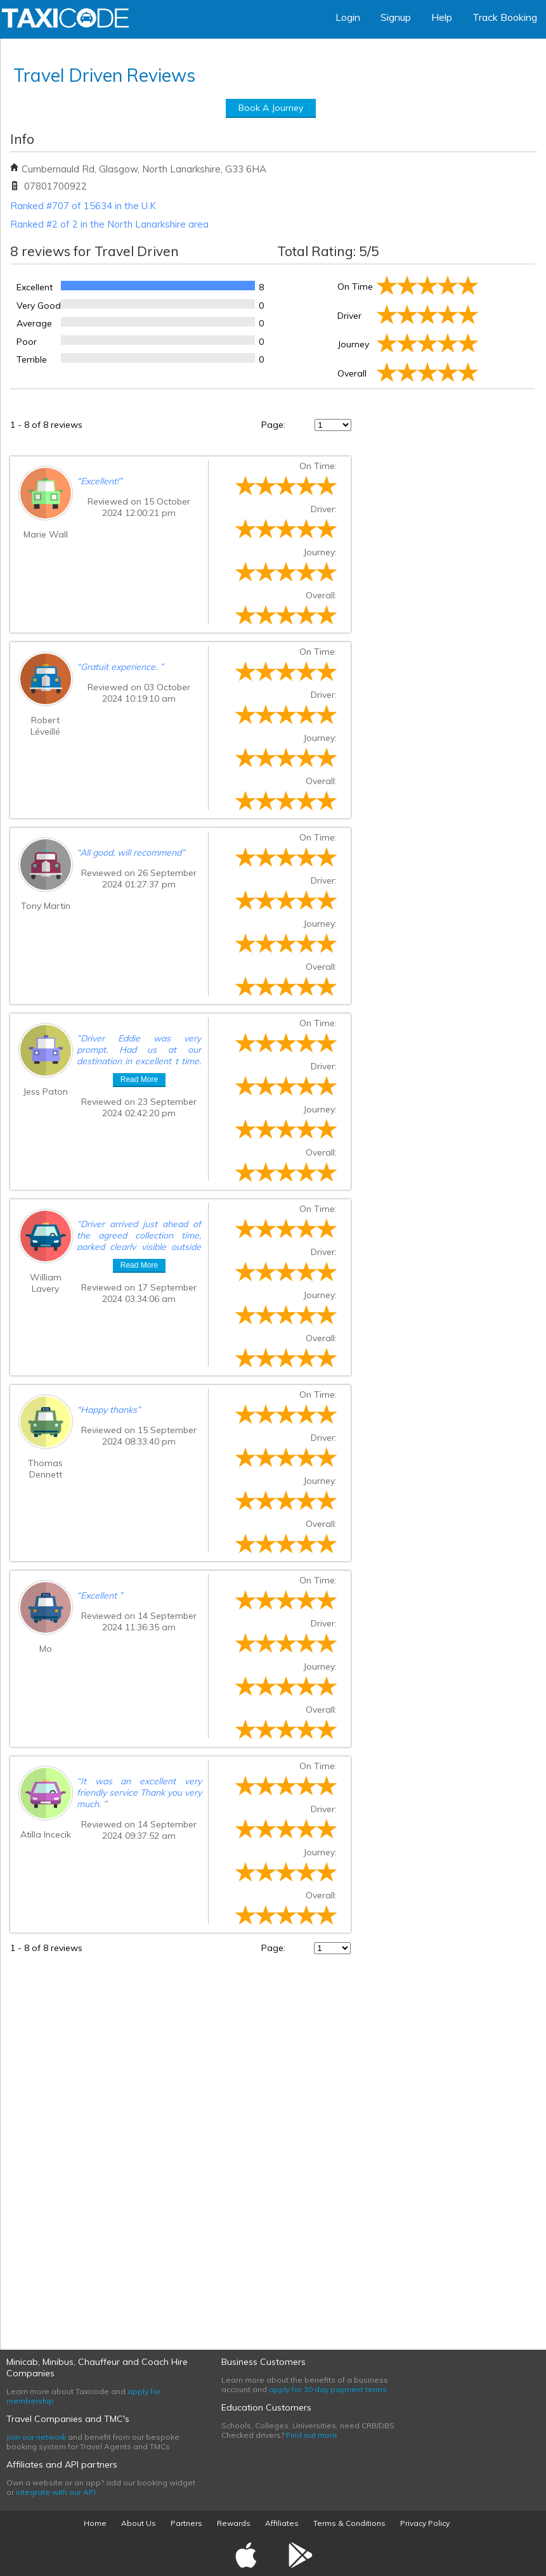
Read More (139, 1079)
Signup (395, 17)
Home (95, 2523)
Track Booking (504, 17)
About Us (138, 2523)
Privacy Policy (425, 2523)
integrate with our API (56, 2492)
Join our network (36, 2437)
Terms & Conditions (349, 2523)
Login (347, 17)
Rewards (233, 2523)
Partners (186, 2523)
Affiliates (282, 2523)
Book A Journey (270, 107)
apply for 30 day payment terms (328, 2389)
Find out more (311, 2435)
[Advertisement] (439, 2144)
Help (441, 17)
